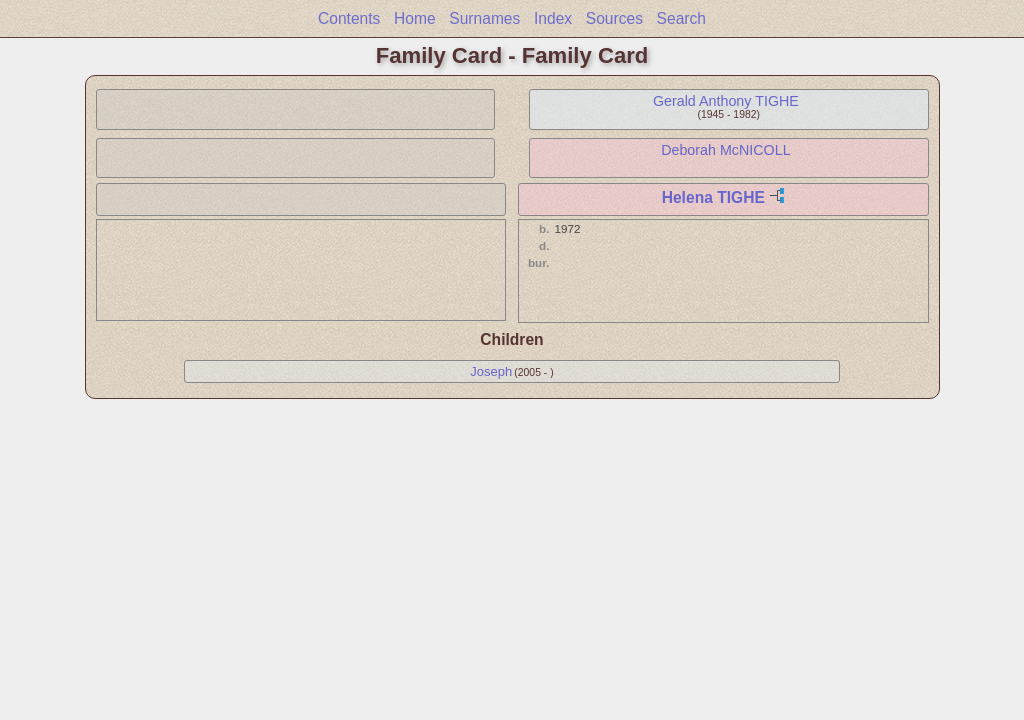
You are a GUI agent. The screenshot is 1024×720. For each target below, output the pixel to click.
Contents (349, 18)
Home (415, 18)
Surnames (484, 18)
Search (681, 18)
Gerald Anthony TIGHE (726, 101)
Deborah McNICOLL (726, 150)
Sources (614, 18)
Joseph (491, 371)
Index (553, 18)
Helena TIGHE (713, 197)
